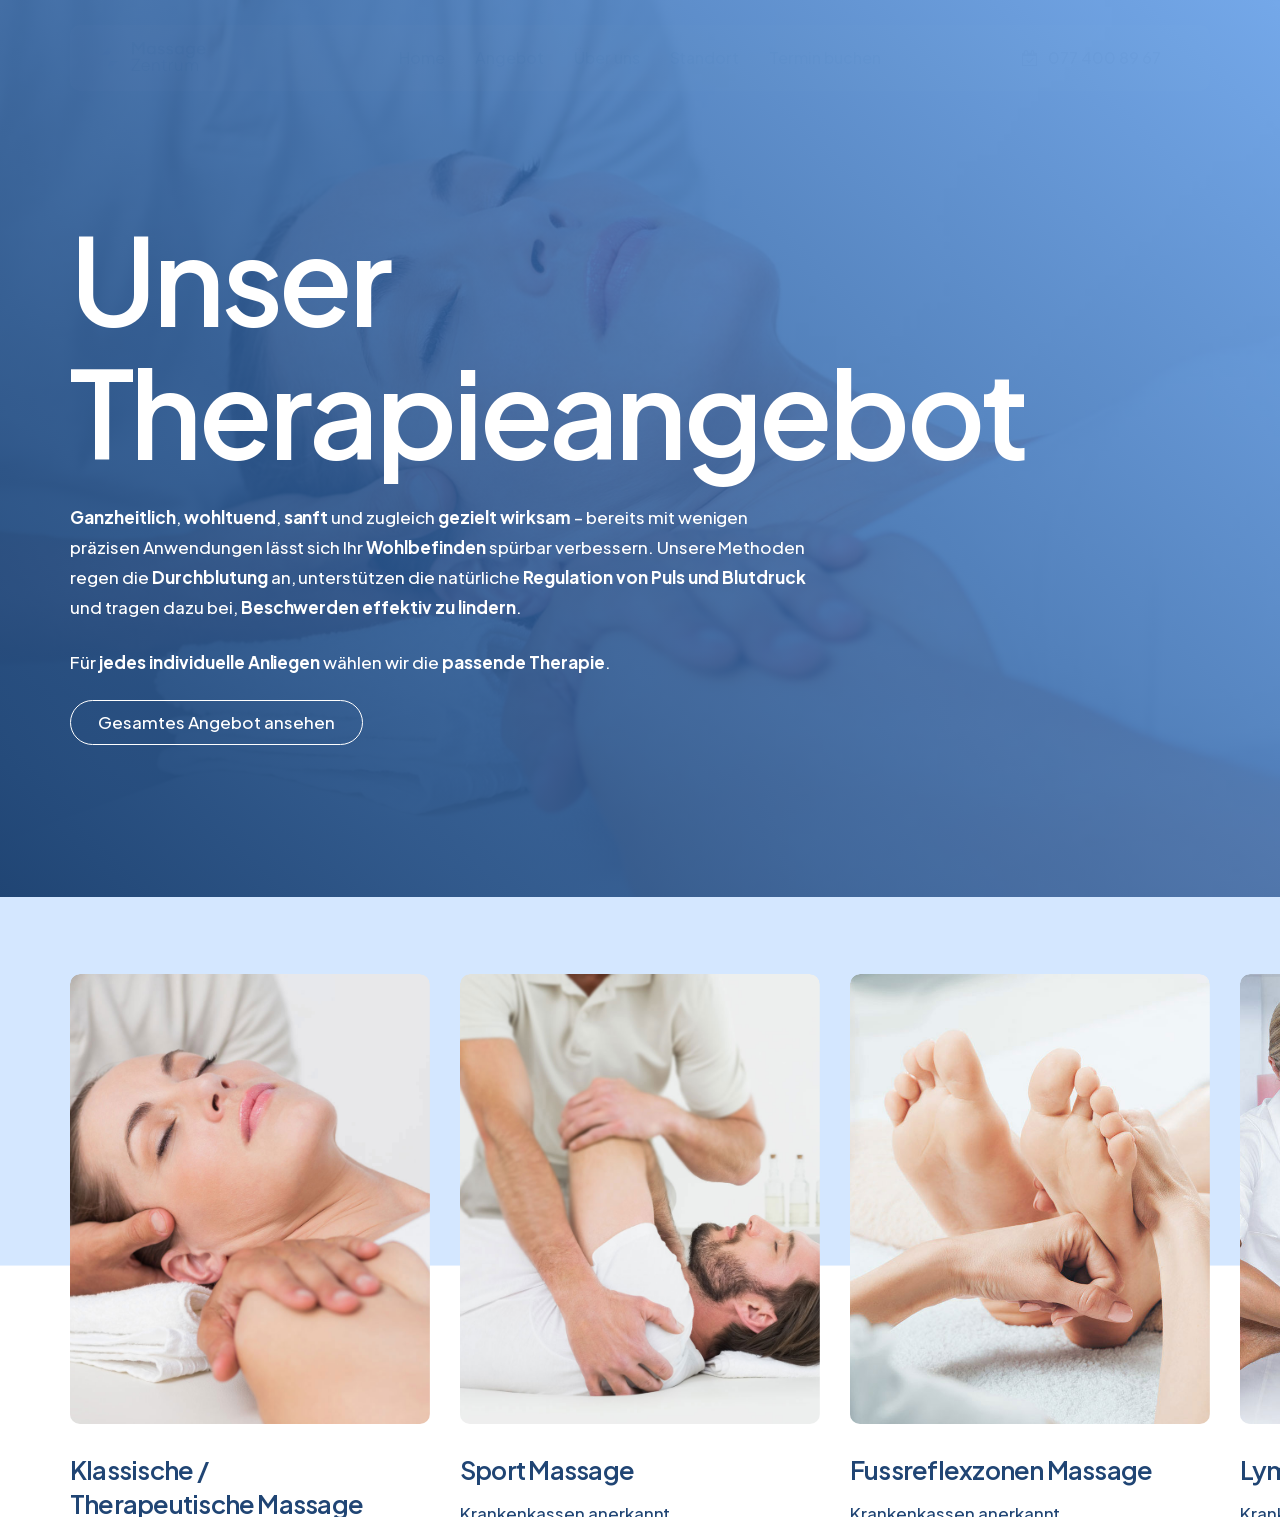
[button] (216, 722)
